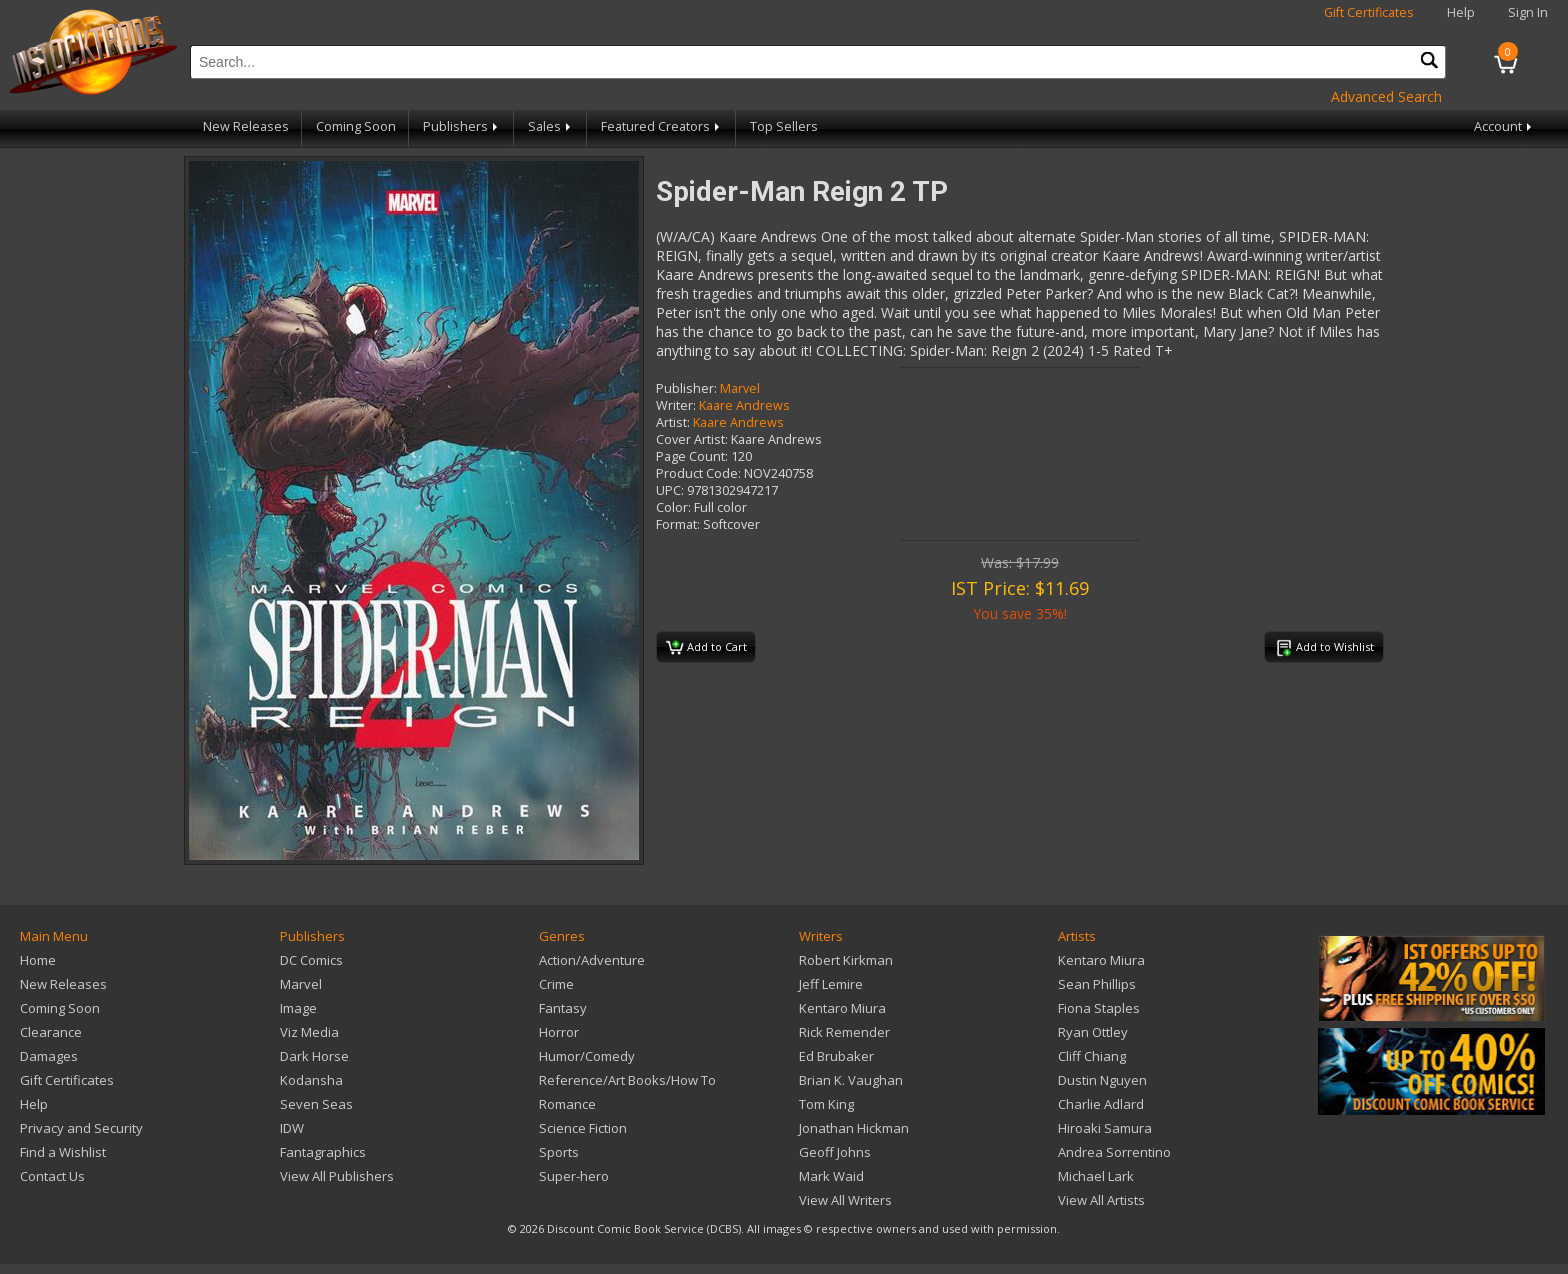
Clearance (51, 1032)
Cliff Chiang (1092, 1056)
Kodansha (311, 1080)
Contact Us (52, 1176)
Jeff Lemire (831, 984)
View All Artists (1101, 1200)
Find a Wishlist (63, 1152)
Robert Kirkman (846, 960)
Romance (567, 1104)
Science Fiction (583, 1128)
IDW (292, 1128)
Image (298, 1008)
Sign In (1528, 12)
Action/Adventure (592, 960)
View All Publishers (337, 1176)
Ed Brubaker (836, 1056)
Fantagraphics (323, 1152)
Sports (559, 1152)
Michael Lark (1096, 1176)
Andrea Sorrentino (1114, 1152)
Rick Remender (844, 1032)
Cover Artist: (692, 439)
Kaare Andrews (744, 405)
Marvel (740, 388)
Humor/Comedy (587, 1056)
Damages (49, 1056)
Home (38, 960)
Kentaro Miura (842, 1008)
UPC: (670, 490)
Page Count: (692, 456)
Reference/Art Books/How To (627, 1080)
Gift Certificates (1369, 12)
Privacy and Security (81, 1128)
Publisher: (686, 388)
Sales (551, 126)
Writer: (676, 405)
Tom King (826, 1104)
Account (1504, 126)
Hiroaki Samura (1105, 1128)
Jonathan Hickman (854, 1128)
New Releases (246, 126)
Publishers (462, 126)
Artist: (673, 422)
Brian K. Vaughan (851, 1080)
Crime (556, 984)
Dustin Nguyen (1102, 1080)
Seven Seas (316, 1104)
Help (1461, 12)
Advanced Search (1386, 96)
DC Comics (311, 960)
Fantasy (563, 1008)
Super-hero (574, 1176)
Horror (559, 1032)
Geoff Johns (835, 1152)
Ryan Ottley (1093, 1032)
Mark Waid (831, 1176)
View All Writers (845, 1200)
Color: (673, 507)
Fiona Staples (1099, 1008)
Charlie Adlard (1101, 1104)
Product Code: (698, 473)
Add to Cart (706, 648)
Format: (678, 524)
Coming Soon (356, 126)
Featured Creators (662, 126)
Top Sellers (784, 126)
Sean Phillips (1097, 984)
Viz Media (309, 1032)
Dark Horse (314, 1056)
